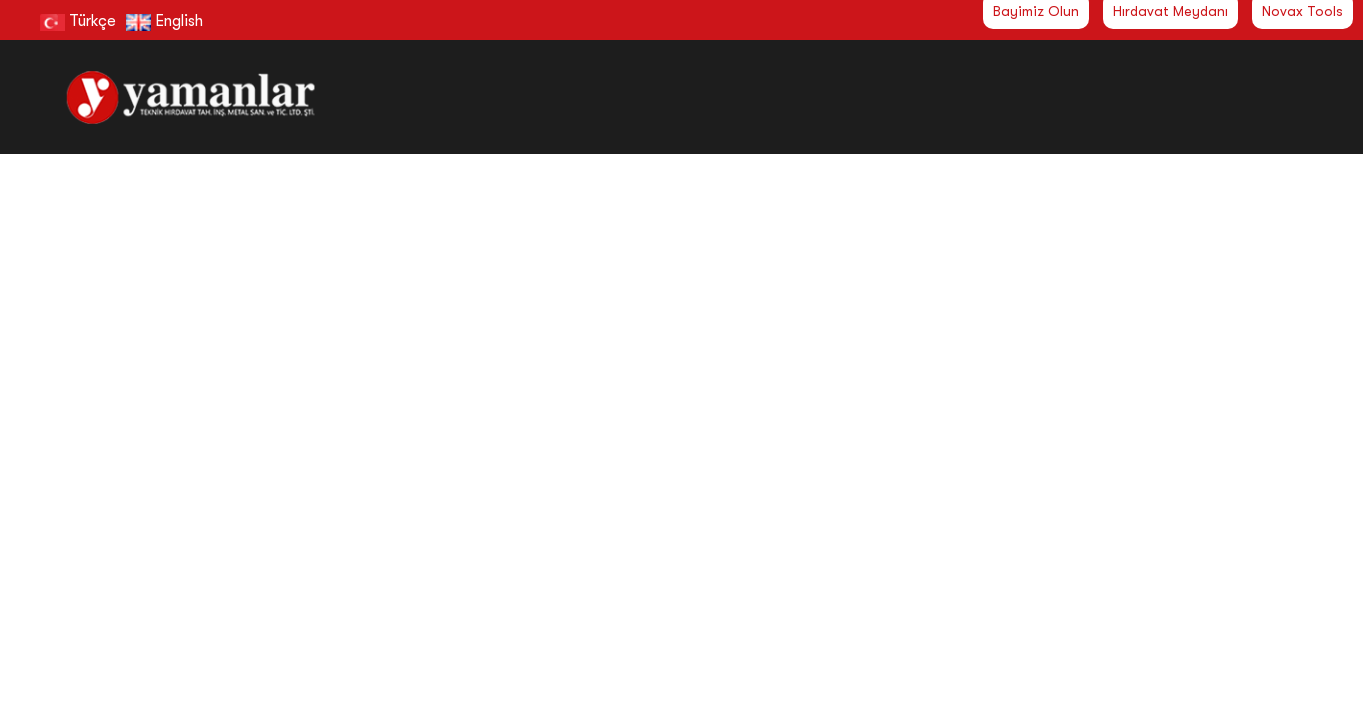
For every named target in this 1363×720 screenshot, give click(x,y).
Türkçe (78, 21)
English (164, 21)
